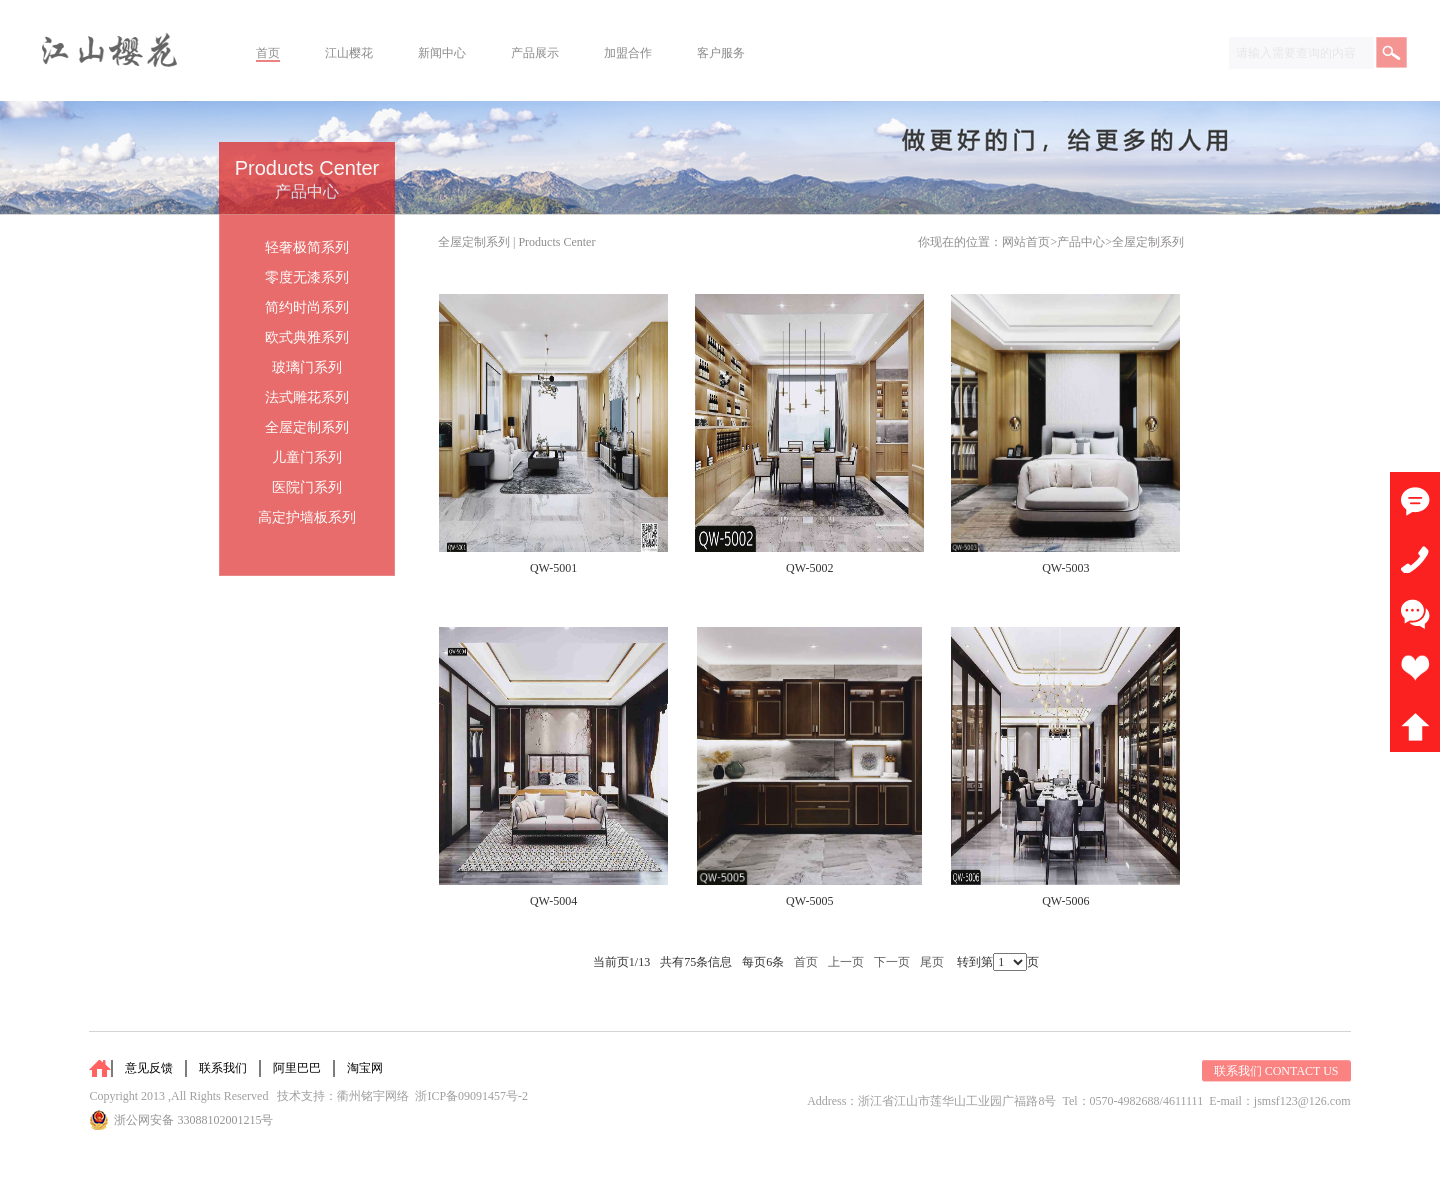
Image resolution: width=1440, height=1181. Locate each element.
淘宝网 (365, 1068)
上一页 (846, 962)
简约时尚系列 (307, 307)
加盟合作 (628, 53)
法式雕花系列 (307, 397)
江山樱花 (349, 53)
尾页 (932, 962)
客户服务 (721, 53)
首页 (268, 53)
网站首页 (1026, 242)
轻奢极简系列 (307, 247)
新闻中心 (442, 53)
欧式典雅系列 (307, 337)
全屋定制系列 (1148, 242)
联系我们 (223, 1068)
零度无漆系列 (307, 277)
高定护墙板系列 (307, 517)
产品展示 (535, 53)
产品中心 (1081, 242)
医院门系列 (307, 487)
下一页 (892, 962)
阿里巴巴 (297, 1068)
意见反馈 (149, 1068)
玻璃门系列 (307, 367)
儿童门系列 (307, 457)
